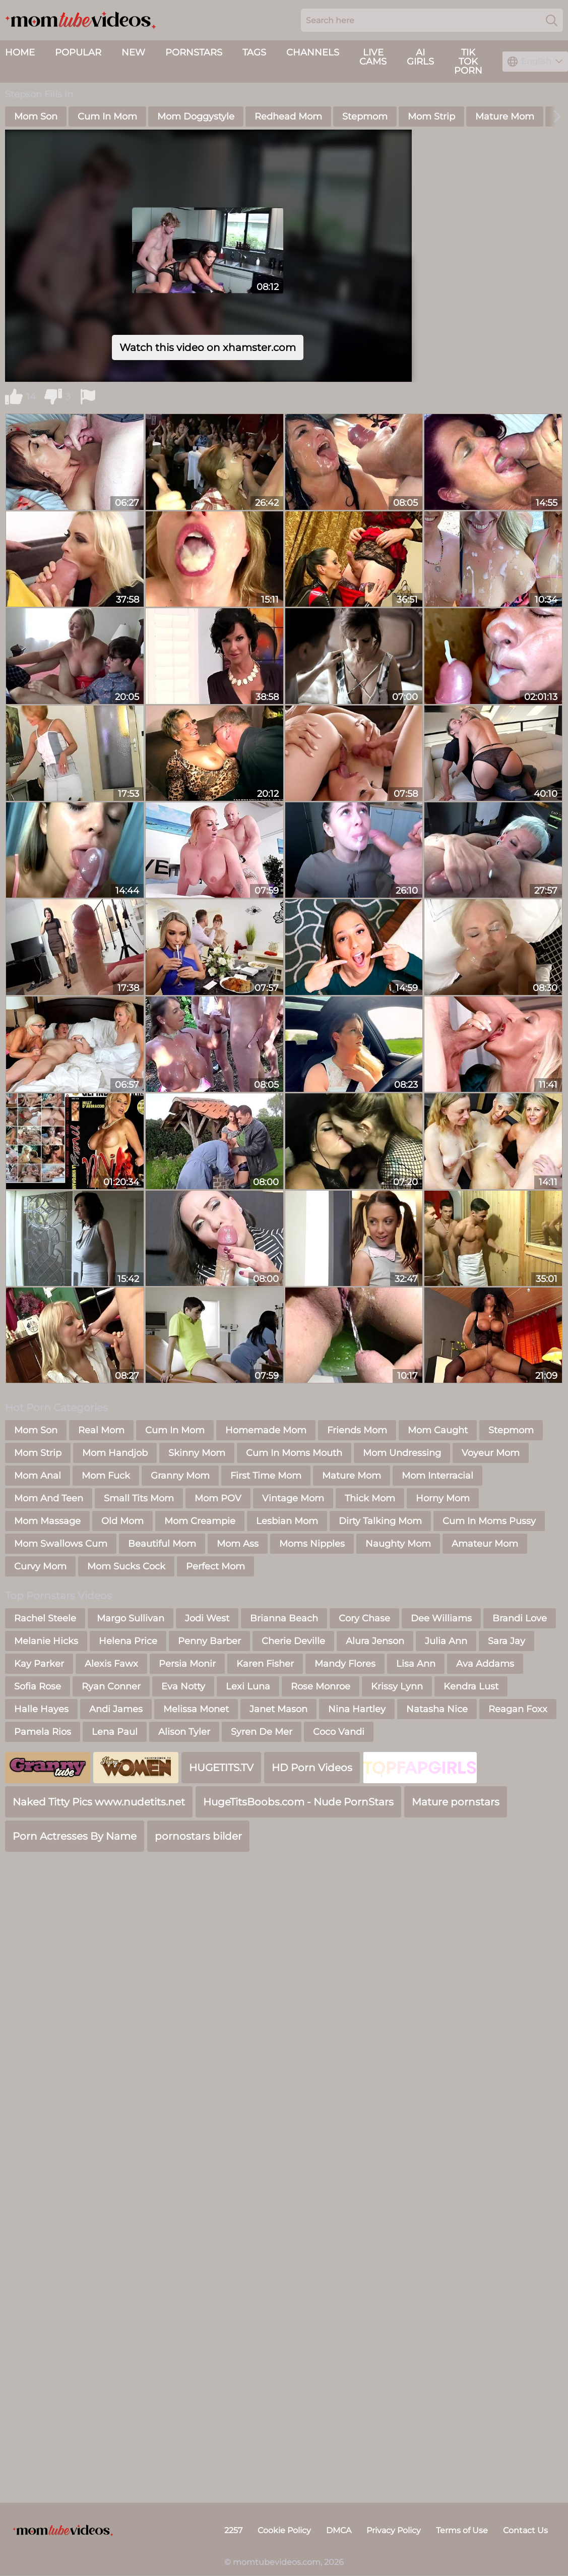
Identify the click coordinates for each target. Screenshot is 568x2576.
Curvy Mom (40, 1566)
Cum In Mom (107, 116)
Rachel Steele (45, 1618)
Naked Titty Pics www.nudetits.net (99, 1802)
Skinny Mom (196, 1452)
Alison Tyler (184, 1731)
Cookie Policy (284, 2530)
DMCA (338, 2530)
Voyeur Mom (491, 1452)
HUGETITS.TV (221, 1768)
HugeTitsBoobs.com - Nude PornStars (298, 1802)
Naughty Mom (398, 1543)
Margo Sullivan (130, 1618)
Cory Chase (364, 1618)
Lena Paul (115, 1731)
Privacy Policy (393, 2530)
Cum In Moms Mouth (294, 1452)
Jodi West (207, 1618)
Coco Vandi (338, 1731)
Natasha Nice (437, 1709)
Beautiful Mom (162, 1543)
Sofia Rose (37, 1686)
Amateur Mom (485, 1543)
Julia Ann (446, 1641)
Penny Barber (209, 1641)
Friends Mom (357, 1430)
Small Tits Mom (139, 1498)
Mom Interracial (437, 1475)
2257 (233, 2530)
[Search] (551, 20)
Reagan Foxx (517, 1709)
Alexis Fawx (111, 1663)
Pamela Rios (42, 1731)
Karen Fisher (265, 1663)
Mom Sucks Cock (126, 1566)
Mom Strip (431, 116)
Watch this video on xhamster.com (207, 347)
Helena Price (128, 1641)
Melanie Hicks (46, 1641)
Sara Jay (506, 1641)
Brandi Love (519, 1618)
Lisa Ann (415, 1663)
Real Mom (101, 1430)
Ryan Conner (111, 1686)
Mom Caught (438, 1430)
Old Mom (122, 1521)
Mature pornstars (455, 1802)
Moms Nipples (312, 1543)
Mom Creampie (199, 1521)
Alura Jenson (375, 1641)
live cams (373, 57)
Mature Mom (504, 116)
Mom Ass (238, 1543)
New (133, 52)
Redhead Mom (288, 116)
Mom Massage (47, 1521)
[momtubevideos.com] (63, 2530)
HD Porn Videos (312, 1768)
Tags (254, 52)
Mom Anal (37, 1475)
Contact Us (525, 2530)
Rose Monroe (320, 1686)
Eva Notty (183, 1686)
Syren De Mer (261, 1731)
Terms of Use (462, 2530)
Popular (78, 52)
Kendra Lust (471, 1686)
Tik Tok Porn (468, 61)
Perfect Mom (215, 1566)
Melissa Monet (196, 1709)
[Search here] (432, 20)
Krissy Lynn (397, 1686)
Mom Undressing (402, 1452)
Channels (312, 52)
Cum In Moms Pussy (489, 1521)
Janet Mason (278, 1709)
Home (20, 52)
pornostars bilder (198, 1836)
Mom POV (218, 1498)
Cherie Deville (293, 1641)
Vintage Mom (293, 1498)
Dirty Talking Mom (380, 1521)
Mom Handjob (115, 1452)
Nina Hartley (357, 1709)
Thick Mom (370, 1498)
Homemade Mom (265, 1430)
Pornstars (193, 52)
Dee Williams (441, 1618)
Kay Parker (39, 1663)
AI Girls (420, 57)
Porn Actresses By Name (75, 1836)
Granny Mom (180, 1475)
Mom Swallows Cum (60, 1543)
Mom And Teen (48, 1498)
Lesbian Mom (287, 1521)
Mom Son (35, 116)
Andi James (116, 1709)
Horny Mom (443, 1498)
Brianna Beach (284, 1618)
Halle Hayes (41, 1709)
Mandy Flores (344, 1663)
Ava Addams (485, 1663)
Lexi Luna (248, 1686)
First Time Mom (265, 1475)
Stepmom (365, 116)
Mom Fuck (106, 1475)
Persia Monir (187, 1663)
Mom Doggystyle (195, 116)
